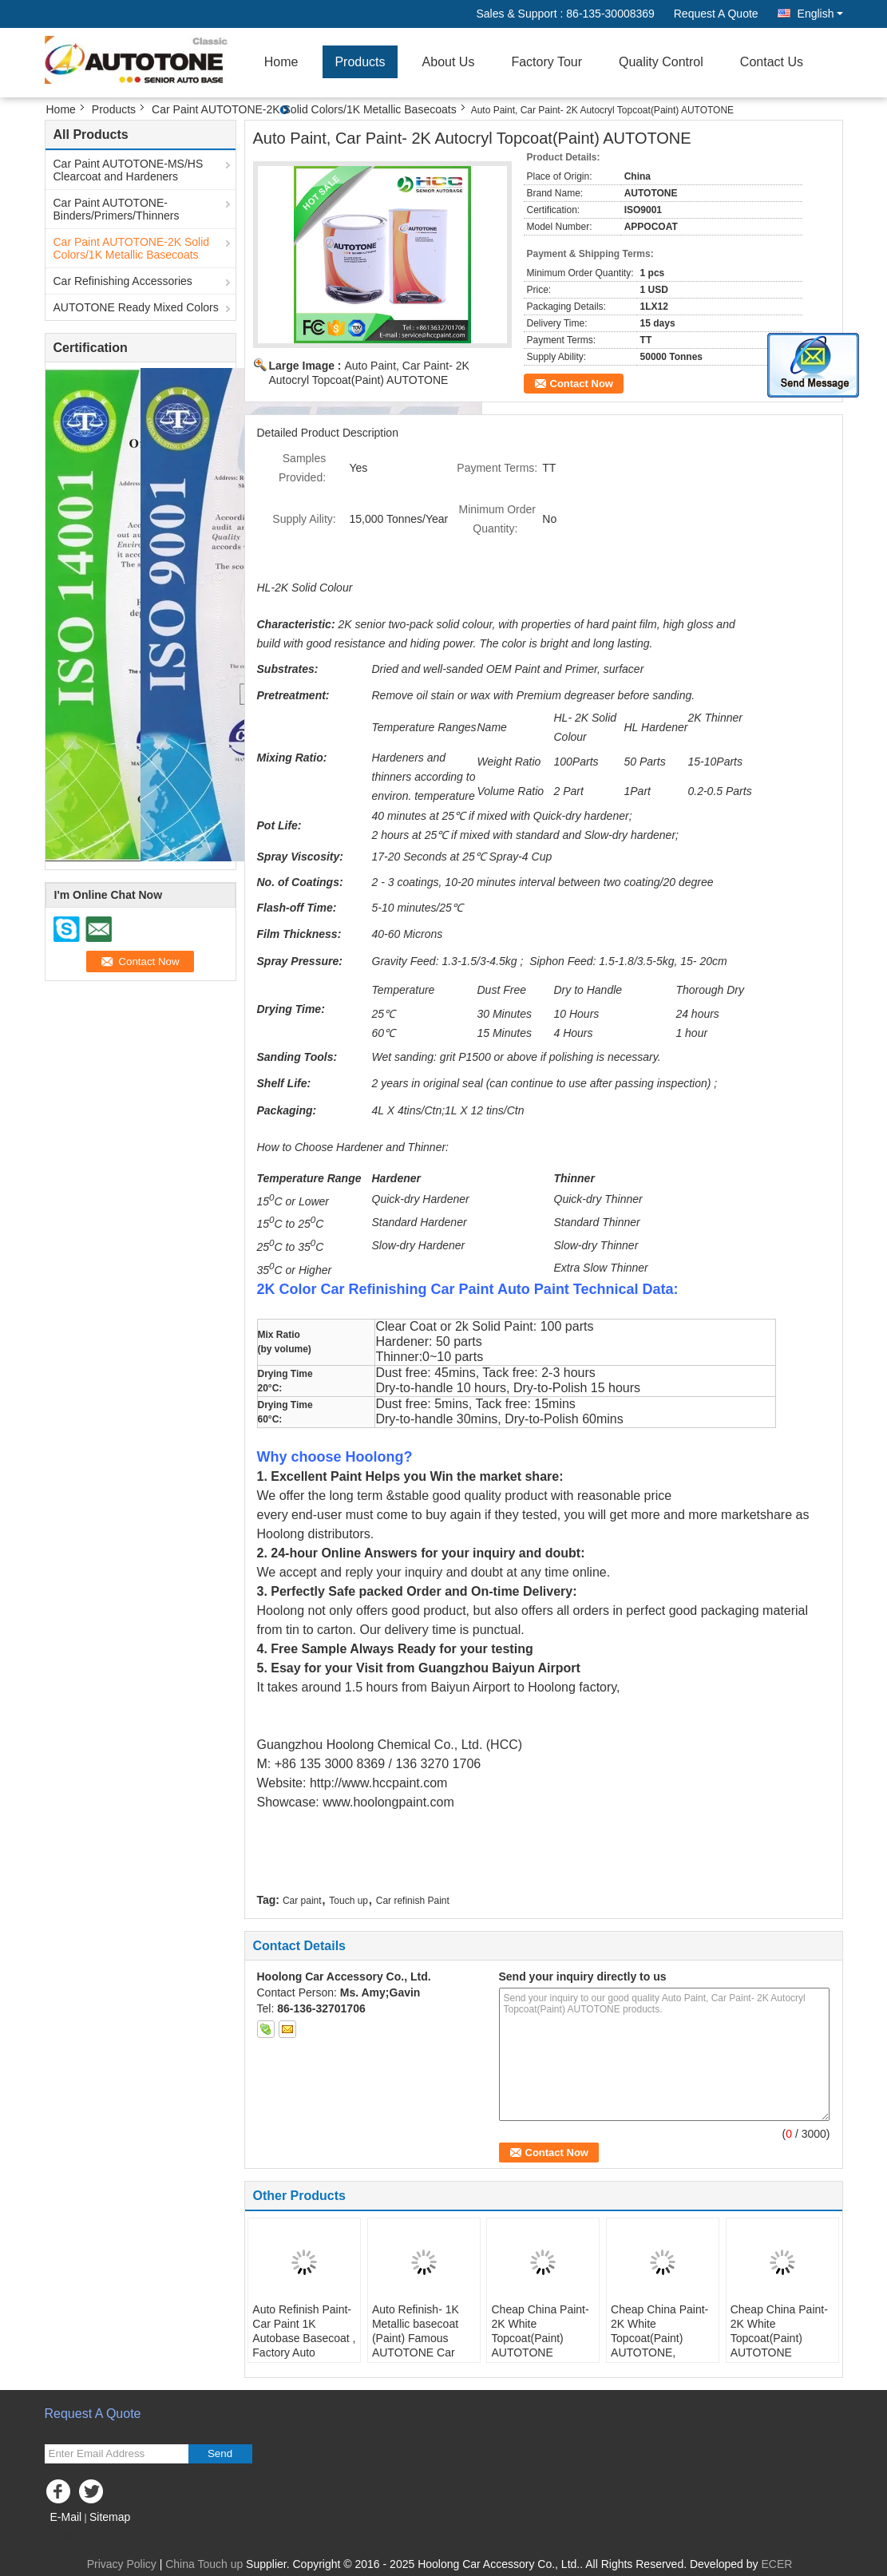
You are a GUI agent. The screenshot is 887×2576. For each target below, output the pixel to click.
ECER (776, 2564)
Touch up (348, 1900)
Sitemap (109, 2517)
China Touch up (204, 2564)
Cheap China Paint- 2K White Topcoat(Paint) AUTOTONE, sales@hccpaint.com (662, 2338)
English (820, 13)
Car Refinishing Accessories (122, 281)
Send (220, 2453)
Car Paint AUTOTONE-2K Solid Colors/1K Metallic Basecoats (304, 109)
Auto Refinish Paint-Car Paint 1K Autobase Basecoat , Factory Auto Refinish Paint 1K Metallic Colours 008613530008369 (303, 2352)
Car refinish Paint (412, 1900)
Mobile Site (78, 2536)
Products (360, 62)
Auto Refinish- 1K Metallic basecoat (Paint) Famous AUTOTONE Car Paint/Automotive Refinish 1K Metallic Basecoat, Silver (421, 2352)
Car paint (302, 1900)
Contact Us (771, 62)
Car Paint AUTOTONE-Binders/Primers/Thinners (116, 209)
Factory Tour (546, 62)
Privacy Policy (121, 2564)
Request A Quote (716, 13)
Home (281, 62)
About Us (448, 62)
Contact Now (581, 384)
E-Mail (66, 2517)
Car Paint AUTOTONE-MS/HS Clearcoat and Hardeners (128, 170)
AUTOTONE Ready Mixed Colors (136, 307)
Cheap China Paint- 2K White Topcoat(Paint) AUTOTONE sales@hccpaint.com (542, 2338)
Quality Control (661, 62)
